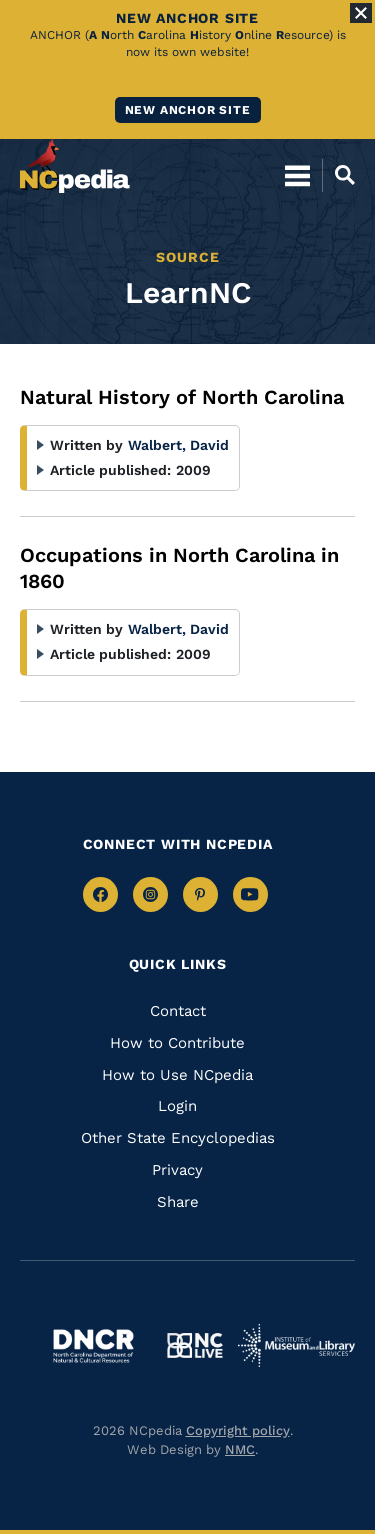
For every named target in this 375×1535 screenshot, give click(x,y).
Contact (178, 1011)
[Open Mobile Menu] (297, 175)
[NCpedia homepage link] (75, 166)
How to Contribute (177, 1043)
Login (177, 1106)
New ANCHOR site (188, 110)
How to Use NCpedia (177, 1075)
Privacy (177, 1170)
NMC (240, 1449)
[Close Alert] (361, 13)
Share (178, 1202)
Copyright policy (238, 1430)
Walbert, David (178, 445)
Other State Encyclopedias (178, 1138)
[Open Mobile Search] (338, 175)
